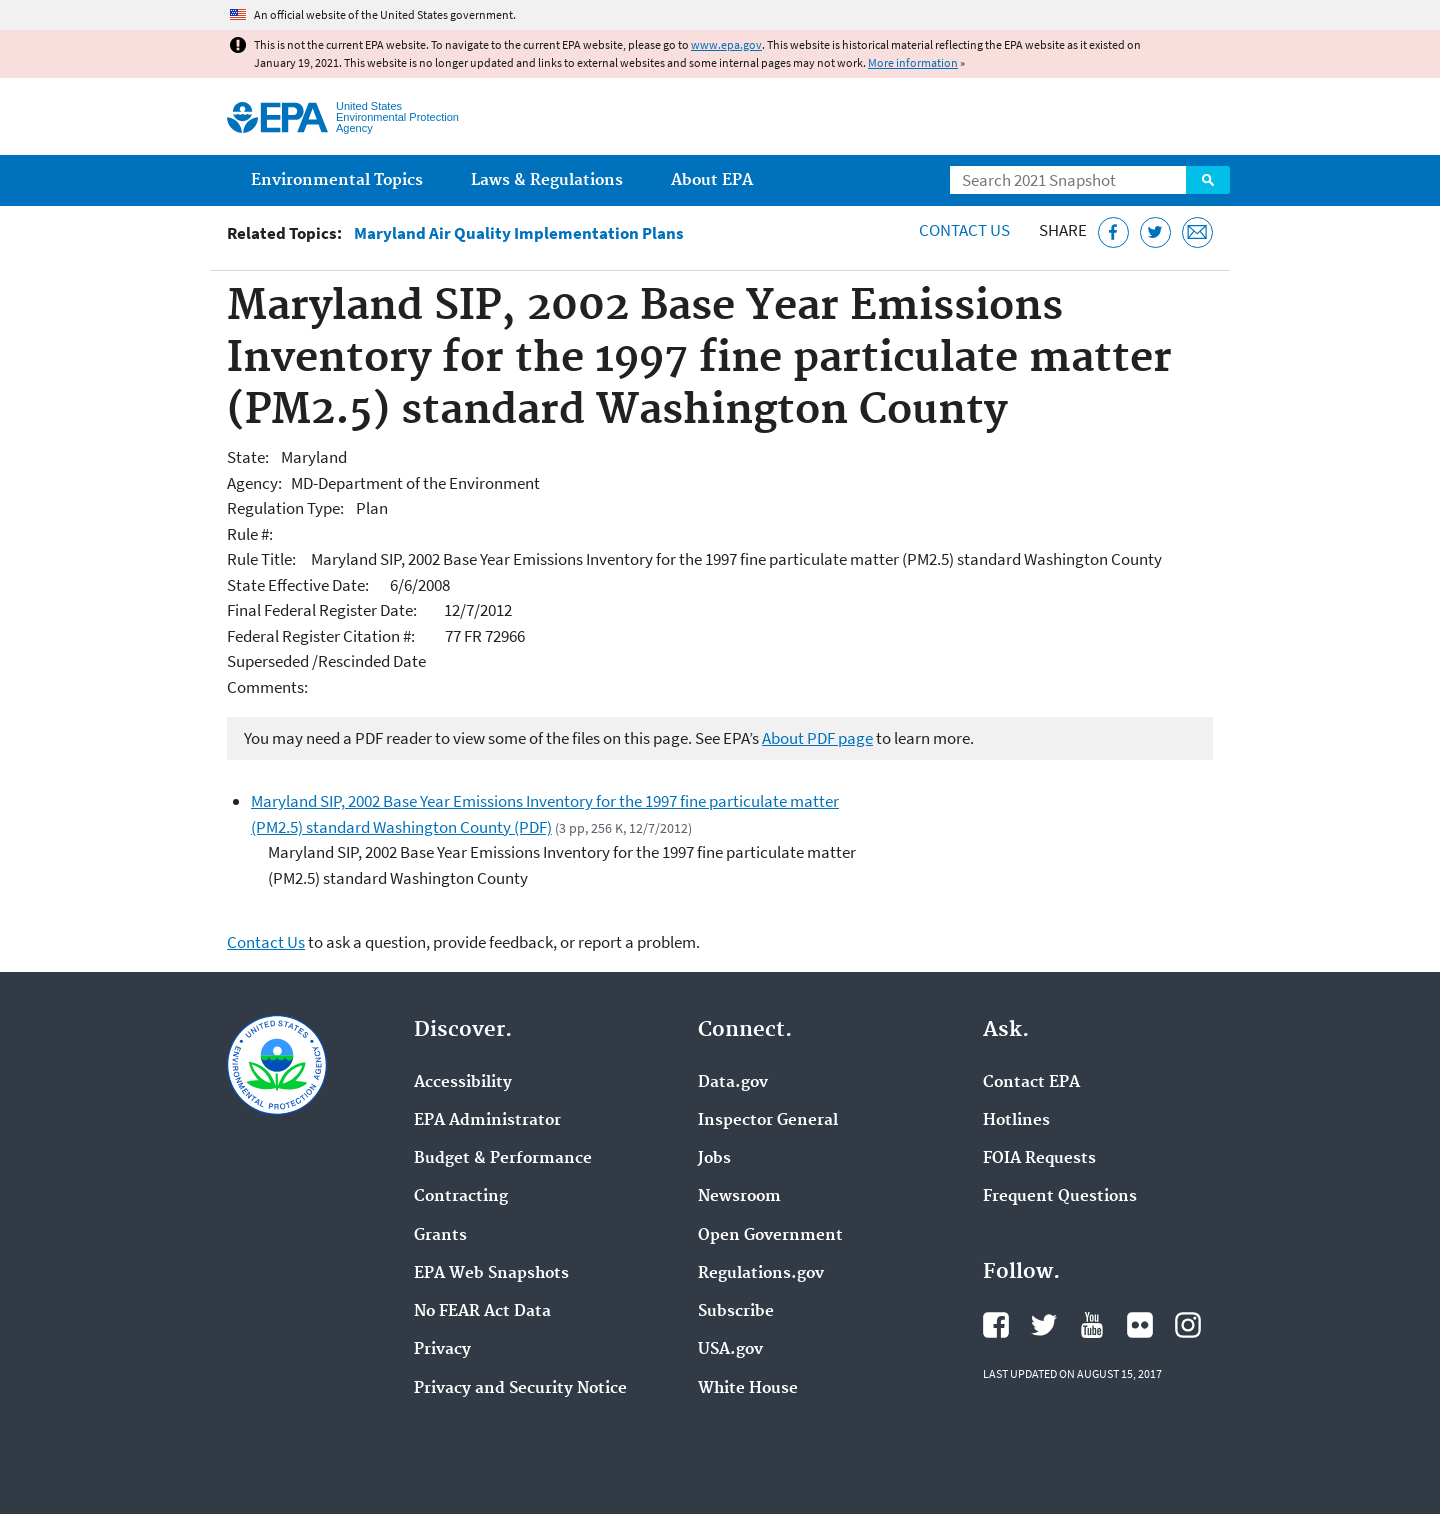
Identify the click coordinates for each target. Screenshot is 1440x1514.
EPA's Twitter (1044, 1325)
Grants (440, 1236)
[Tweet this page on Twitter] (1155, 232)
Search (1208, 180)
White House (748, 1389)
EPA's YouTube (1092, 1325)
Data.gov (733, 1083)
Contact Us (964, 230)
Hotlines (1016, 1121)
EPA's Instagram (1188, 1325)
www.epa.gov (726, 44)
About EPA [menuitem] (712, 180)
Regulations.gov (761, 1274)
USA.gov (730, 1350)
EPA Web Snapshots (491, 1274)
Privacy (442, 1350)
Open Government (770, 1236)
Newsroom (739, 1197)
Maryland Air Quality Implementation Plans (519, 233)
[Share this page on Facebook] (1113, 232)
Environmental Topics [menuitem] (337, 180)
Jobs (714, 1159)
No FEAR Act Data (482, 1312)
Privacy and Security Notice (520, 1389)
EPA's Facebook (996, 1325)
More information (913, 62)
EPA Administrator (487, 1121)
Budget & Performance (503, 1159)
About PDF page (817, 738)
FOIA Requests (1039, 1159)
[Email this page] (1197, 232)
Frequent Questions (1060, 1197)
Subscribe (736, 1312)
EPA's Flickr (1140, 1325)
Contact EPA (1031, 1083)
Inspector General (768, 1121)
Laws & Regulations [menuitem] (547, 180)
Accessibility (463, 1083)
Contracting (461, 1197)
